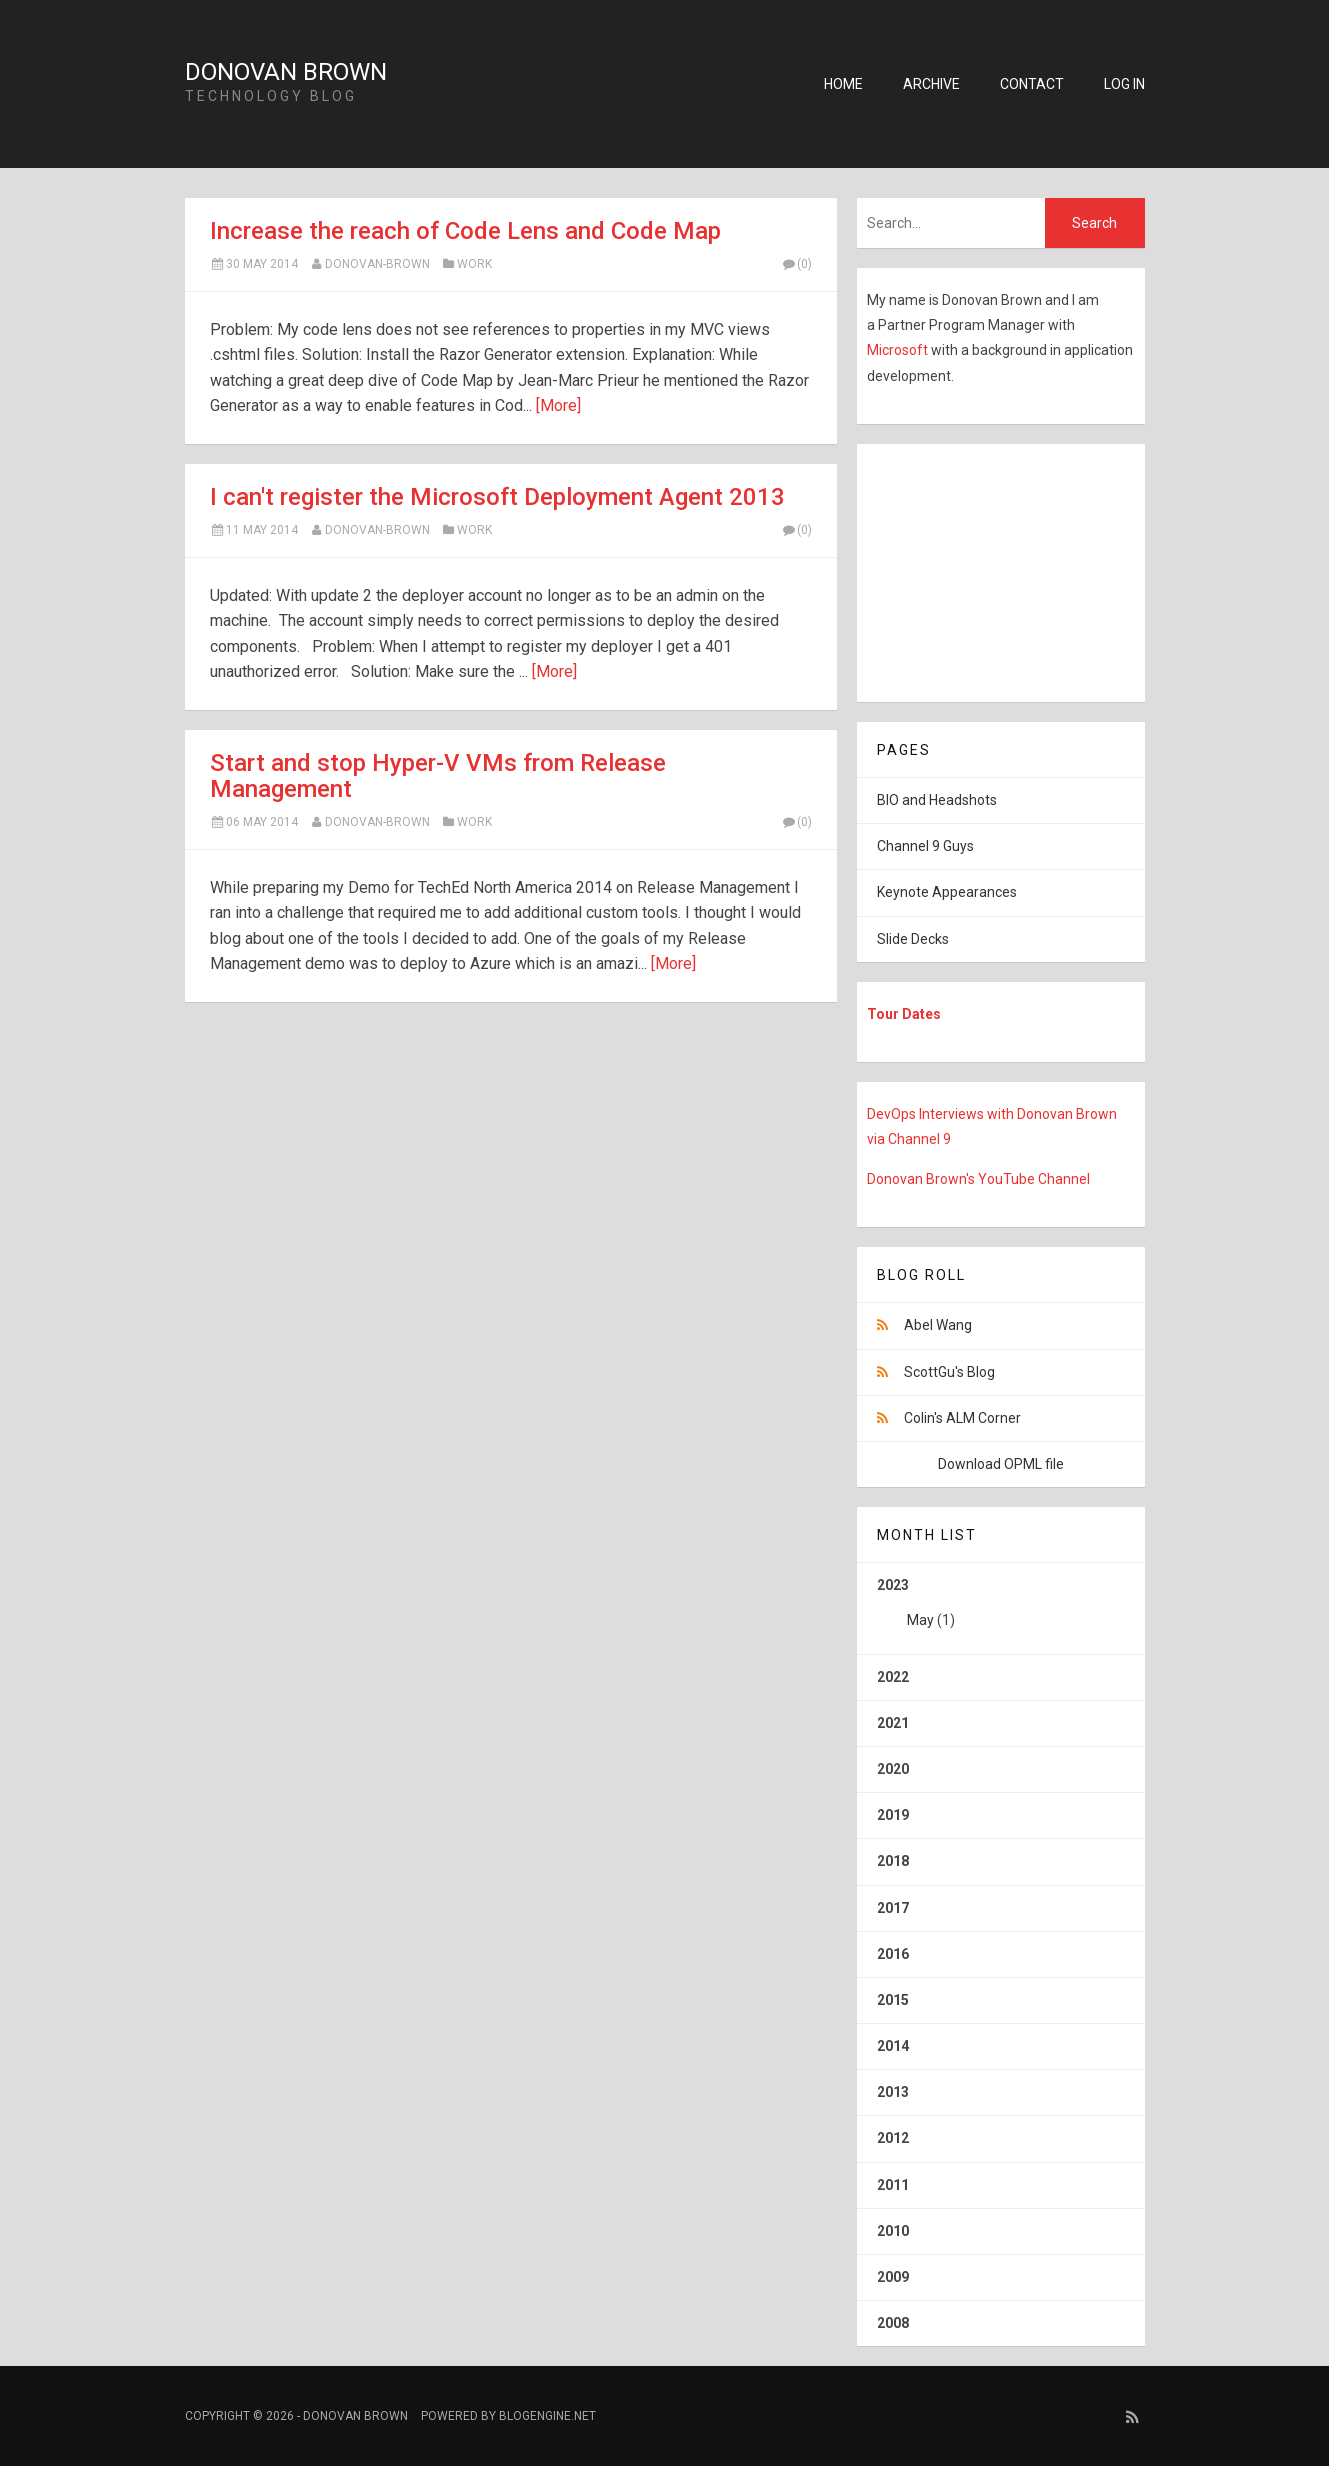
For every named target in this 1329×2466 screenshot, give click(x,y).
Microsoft (899, 350)
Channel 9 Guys (925, 846)
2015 (893, 2000)
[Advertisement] (982, 569)
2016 (893, 1954)
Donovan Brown (286, 72)
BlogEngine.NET (547, 2416)
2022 (893, 1677)
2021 (893, 1723)
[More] (558, 405)
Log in (1124, 84)
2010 (893, 2231)
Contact (1032, 84)
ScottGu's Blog (949, 1372)
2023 (1001, 1610)
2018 (893, 1861)
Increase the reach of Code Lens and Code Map (465, 231)
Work (474, 264)
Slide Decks (913, 939)
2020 (893, 1769)
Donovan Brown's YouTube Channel (978, 1179)
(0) (797, 264)
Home (843, 84)
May (920, 1620)
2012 (893, 2138)
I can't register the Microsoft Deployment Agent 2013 (497, 497)
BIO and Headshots (937, 800)
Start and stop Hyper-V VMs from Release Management (438, 776)
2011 (893, 2185)
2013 (893, 2092)
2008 (893, 2323)
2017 (893, 1908)
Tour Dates (904, 1014)
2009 (893, 2277)
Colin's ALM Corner (962, 1418)
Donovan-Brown (377, 264)
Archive (931, 84)
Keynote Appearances (947, 892)
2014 (893, 2046)
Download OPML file (1001, 1464)
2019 (893, 1815)
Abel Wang (938, 1325)
